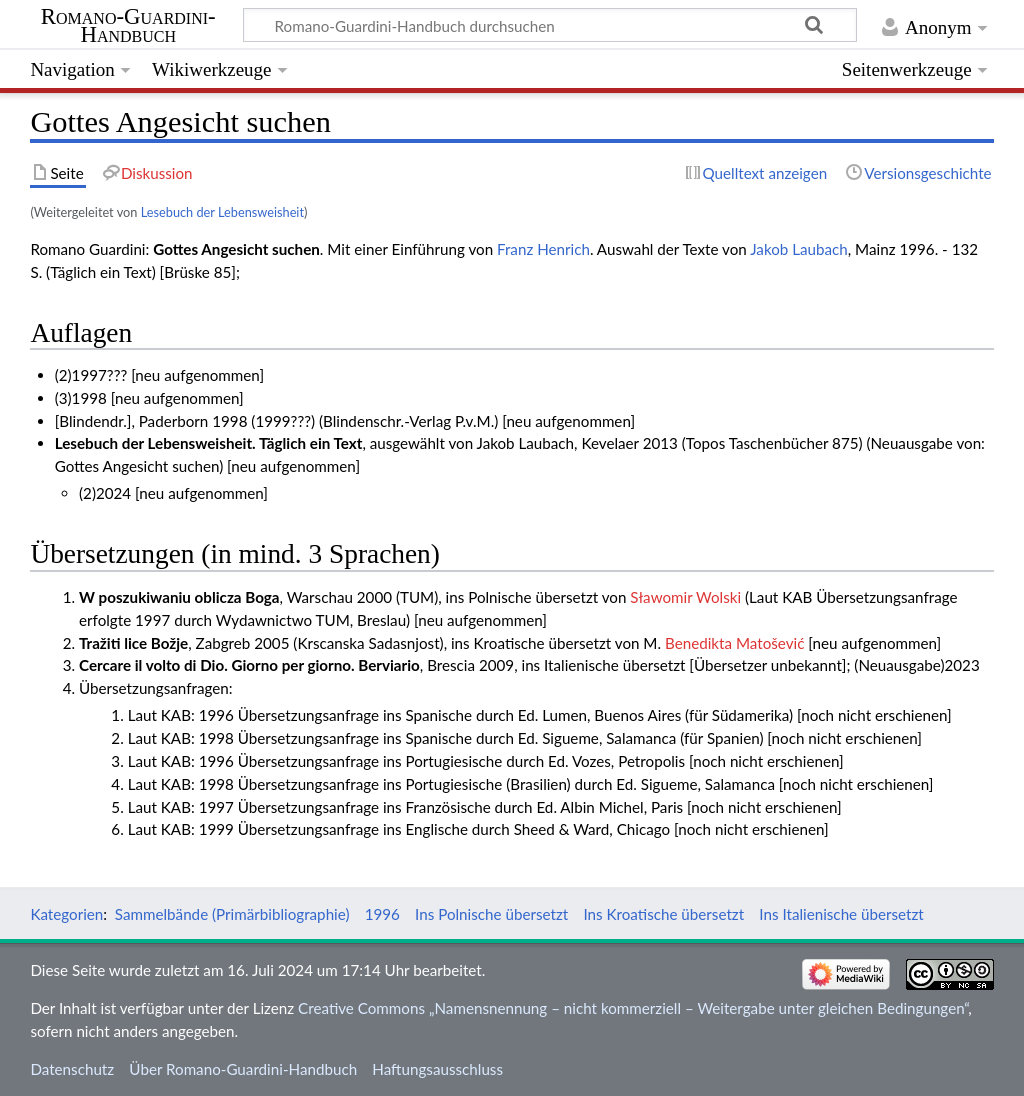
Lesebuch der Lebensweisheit (222, 212)
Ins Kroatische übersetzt (663, 914)
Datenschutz (72, 1069)
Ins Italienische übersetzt (841, 914)
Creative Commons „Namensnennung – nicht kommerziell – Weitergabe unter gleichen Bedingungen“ (633, 1008)
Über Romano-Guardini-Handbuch (243, 1069)
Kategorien (66, 914)
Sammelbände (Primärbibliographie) (232, 914)
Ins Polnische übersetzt (491, 914)
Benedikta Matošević (734, 643)
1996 (382, 914)
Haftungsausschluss (437, 1069)
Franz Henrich (543, 249)
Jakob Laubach (799, 249)
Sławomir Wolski (685, 597)
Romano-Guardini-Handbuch (128, 26)
